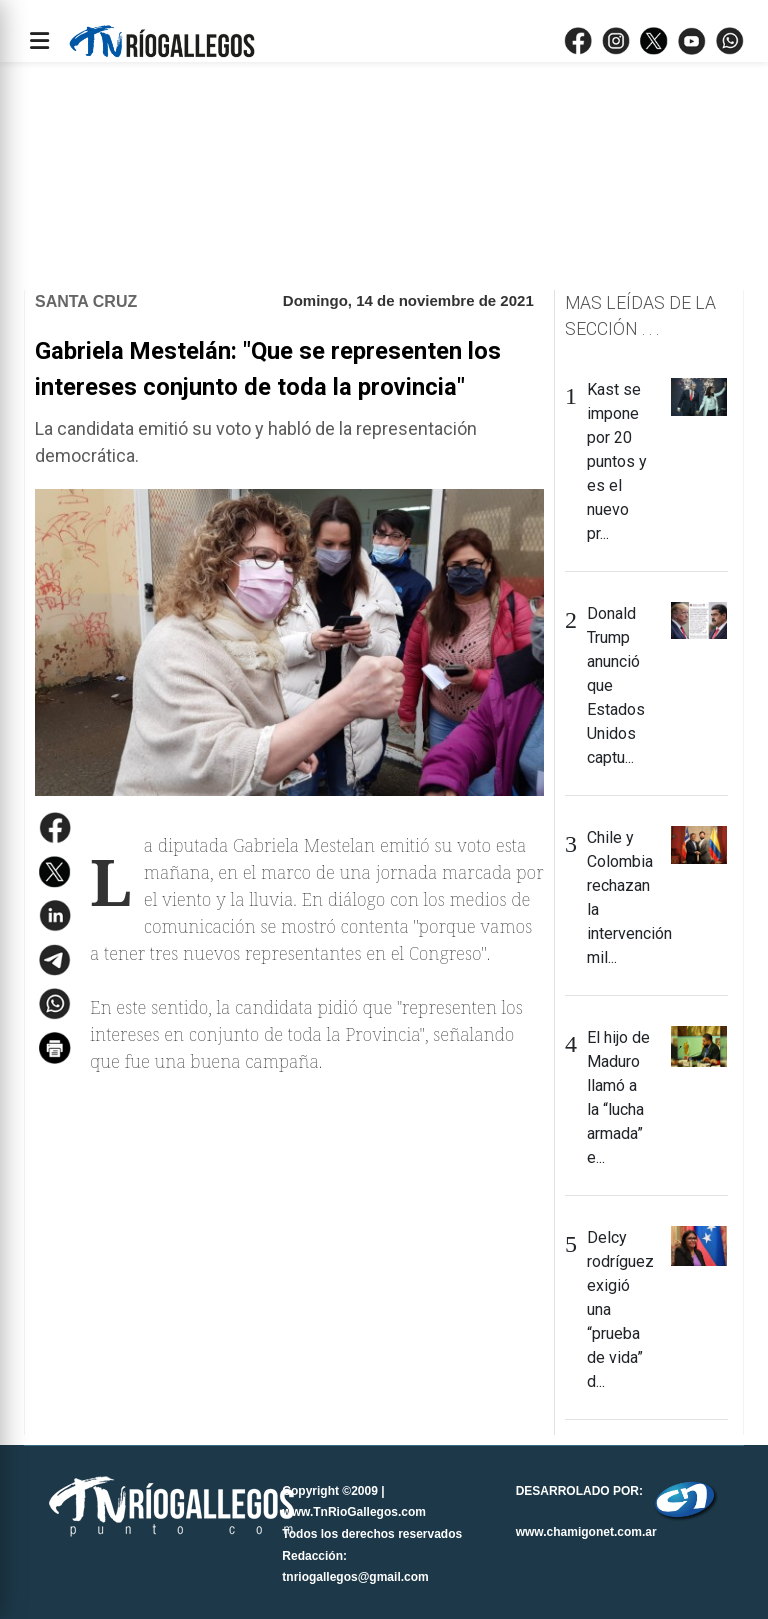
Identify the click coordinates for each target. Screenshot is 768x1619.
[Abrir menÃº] (39, 41)
